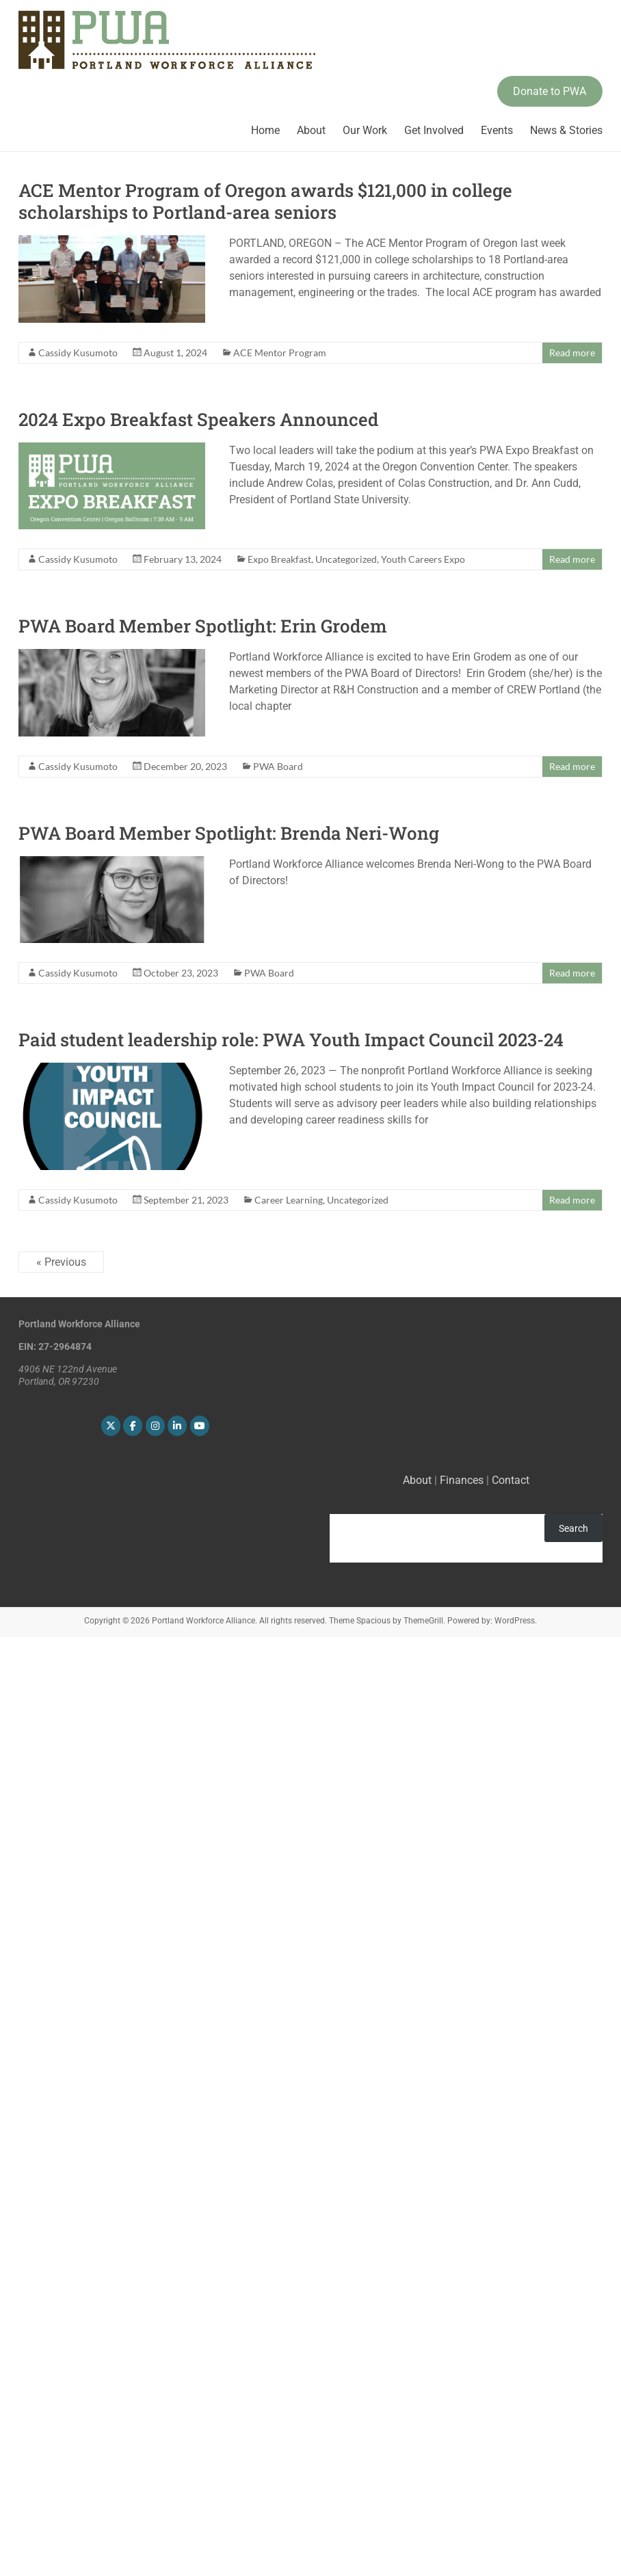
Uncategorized (346, 559)
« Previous (61, 1262)
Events (497, 130)
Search (573, 1528)
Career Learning (288, 1200)
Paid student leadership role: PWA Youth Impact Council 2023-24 (291, 1039)
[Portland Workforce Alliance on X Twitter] (110, 1426)
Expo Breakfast (279, 559)
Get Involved (434, 130)
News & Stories (566, 130)
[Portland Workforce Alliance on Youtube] (199, 1426)
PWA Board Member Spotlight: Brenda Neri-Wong (228, 833)
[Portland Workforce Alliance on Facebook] (132, 1426)
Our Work (365, 130)
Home (265, 130)
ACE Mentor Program (279, 352)
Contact (510, 1480)
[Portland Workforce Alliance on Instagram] (155, 1426)
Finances (462, 1480)
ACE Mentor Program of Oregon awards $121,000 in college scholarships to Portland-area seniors (265, 201)
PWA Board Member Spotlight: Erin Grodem (202, 625)
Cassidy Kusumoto (78, 352)
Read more (572, 352)
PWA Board (278, 766)
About (311, 130)
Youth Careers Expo (423, 559)
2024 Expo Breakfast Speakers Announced (198, 419)
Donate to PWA (549, 91)
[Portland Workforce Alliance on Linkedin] (177, 1426)
